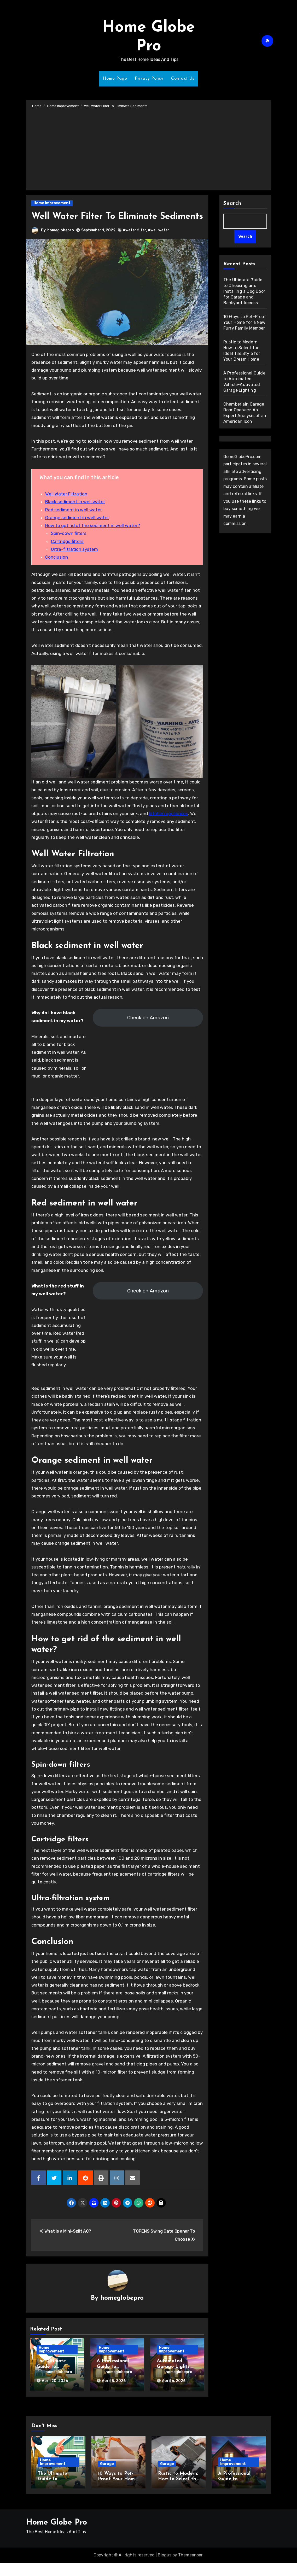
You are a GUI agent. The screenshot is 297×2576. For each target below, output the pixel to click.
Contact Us (182, 79)
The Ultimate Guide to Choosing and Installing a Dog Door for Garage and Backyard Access (244, 292)
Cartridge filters (67, 554)
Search (232, 203)
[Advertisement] (149, 148)
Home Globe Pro (56, 2536)
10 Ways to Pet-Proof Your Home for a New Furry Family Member (244, 322)
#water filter (134, 243)
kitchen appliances (168, 826)
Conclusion (56, 570)
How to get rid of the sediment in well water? (92, 538)
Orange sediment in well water (77, 530)
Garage (107, 2477)
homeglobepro (61, 243)
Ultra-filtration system (74, 562)
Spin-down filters (68, 546)
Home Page (115, 79)
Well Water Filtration (66, 507)
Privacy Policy (149, 79)
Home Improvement (52, 203)
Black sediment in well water (75, 514)
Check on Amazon (148, 1030)
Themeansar (190, 2568)
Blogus (164, 2568)
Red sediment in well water (73, 522)
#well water (159, 243)
